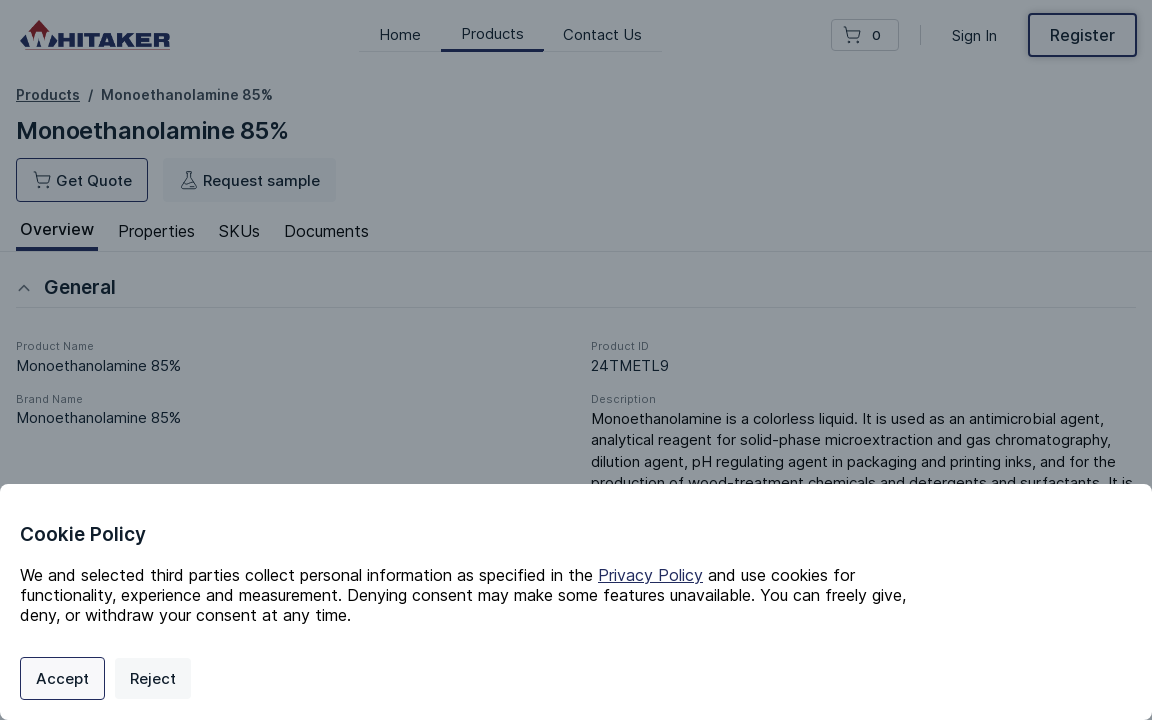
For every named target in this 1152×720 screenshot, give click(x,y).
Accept (62, 678)
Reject (153, 678)
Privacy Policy (650, 575)
